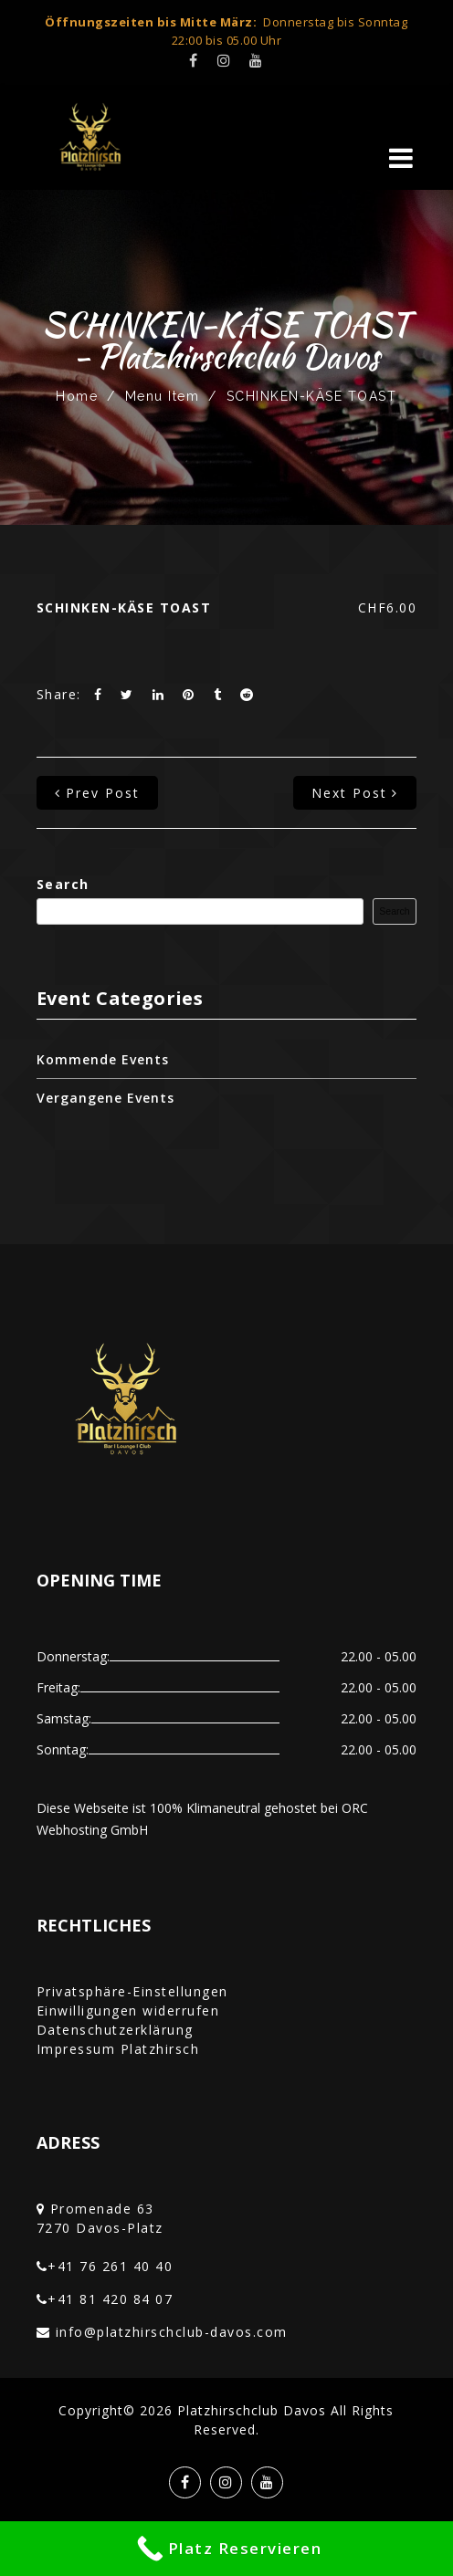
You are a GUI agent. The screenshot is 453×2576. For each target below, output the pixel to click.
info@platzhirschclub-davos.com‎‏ (172, 2331)
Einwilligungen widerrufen (128, 2010)
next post (354, 792)
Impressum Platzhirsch (118, 2049)
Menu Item (162, 396)
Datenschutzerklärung (115, 2029)
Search (63, 884)
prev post (97, 792)
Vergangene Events (105, 1097)
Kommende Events (103, 1059)
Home (77, 396)
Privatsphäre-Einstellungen (132, 1991)
